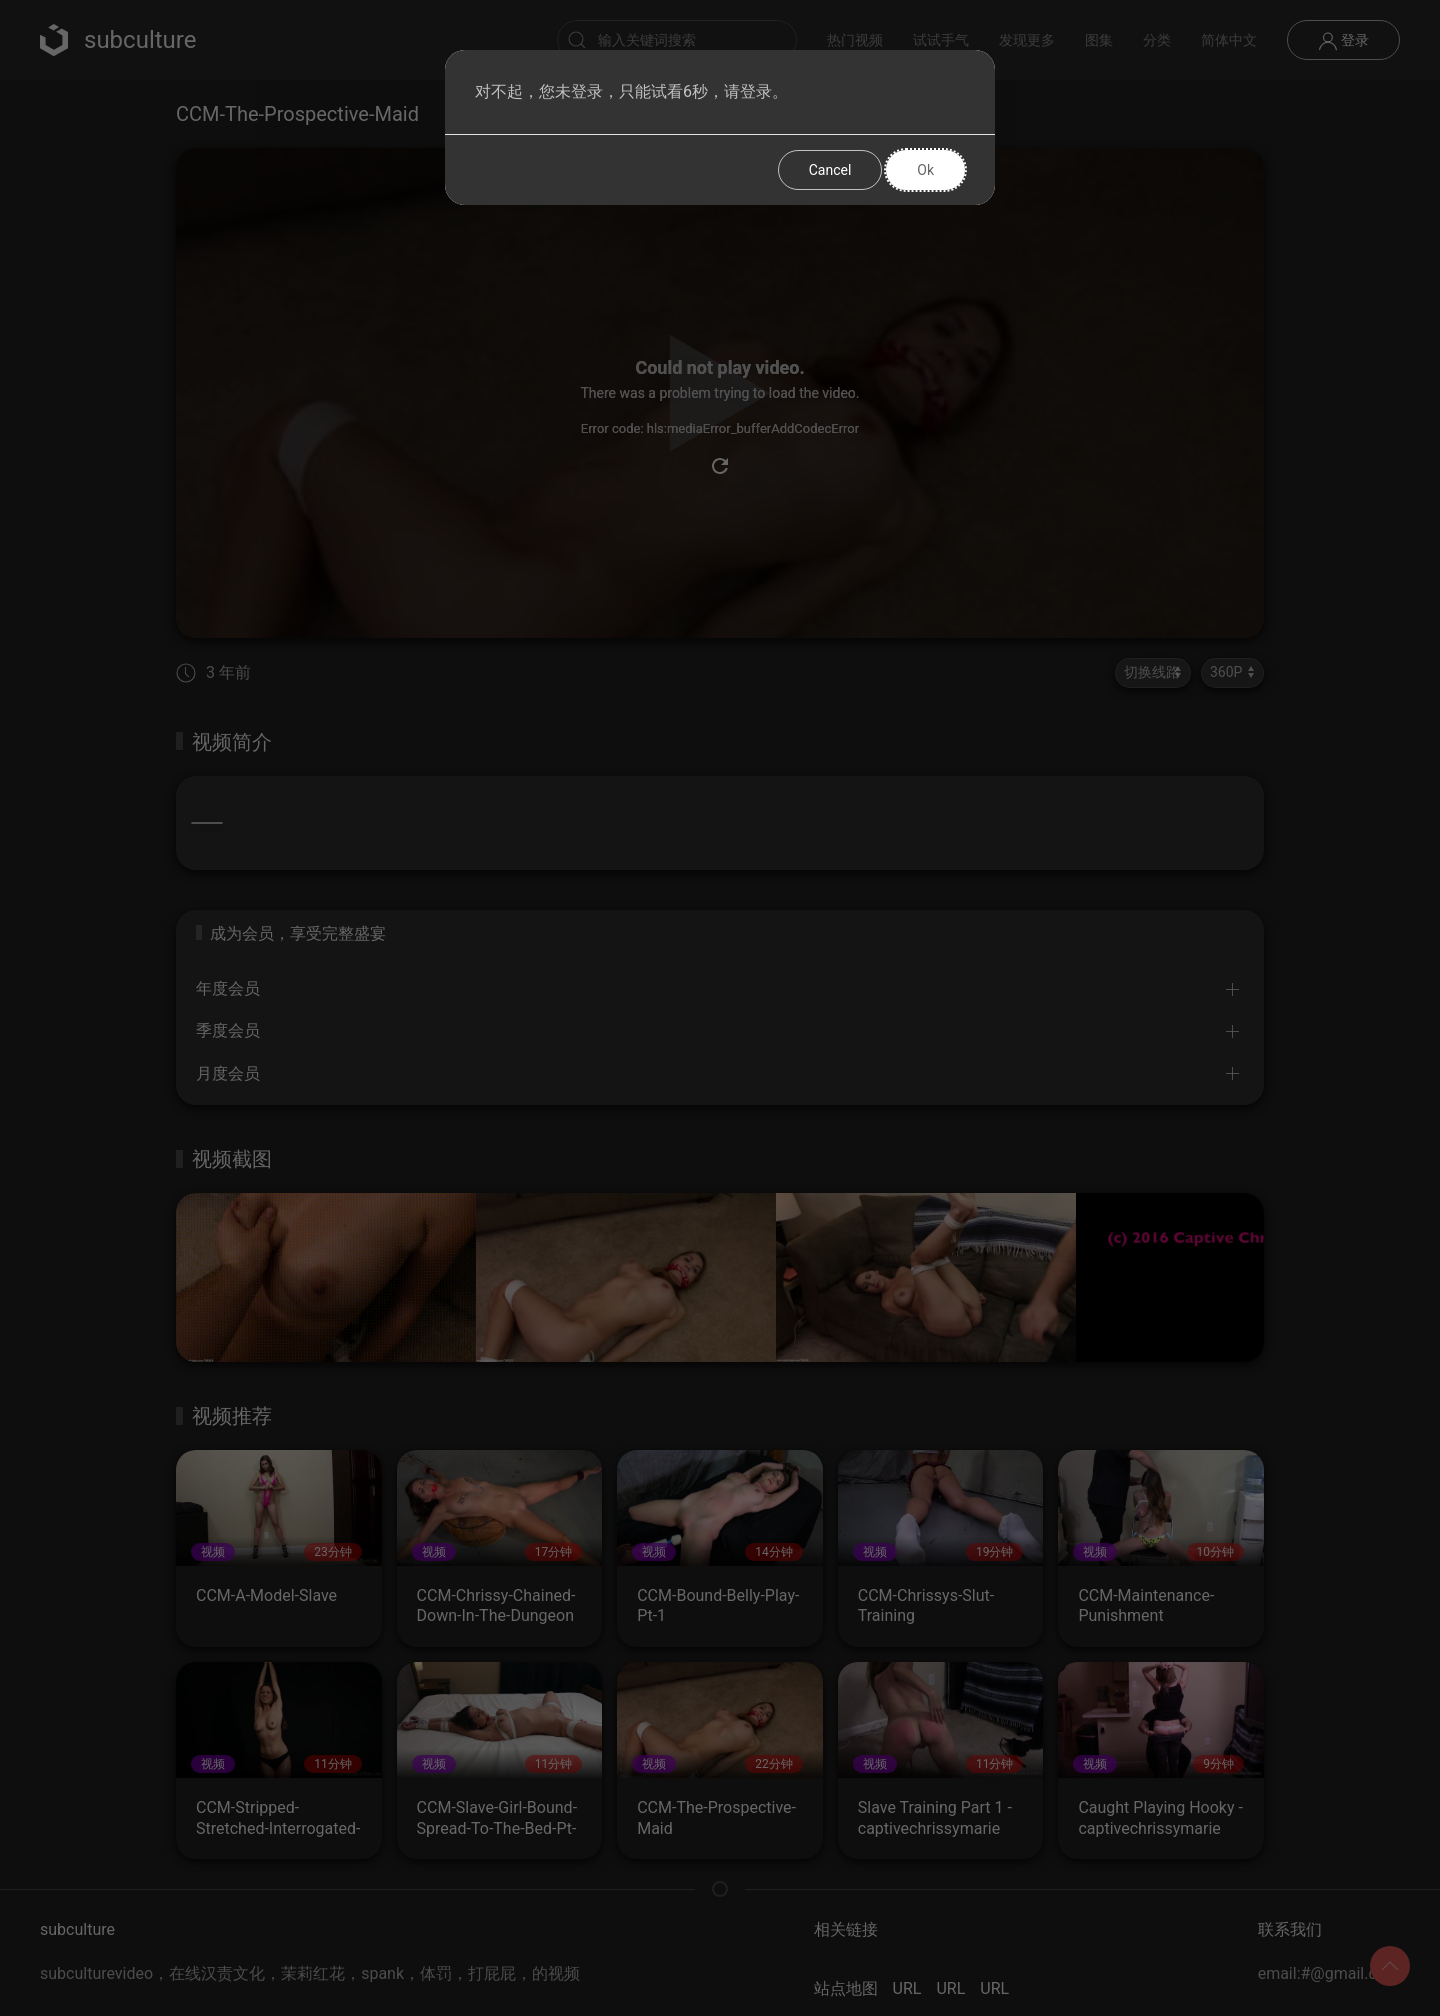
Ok (925, 170)
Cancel (830, 170)
